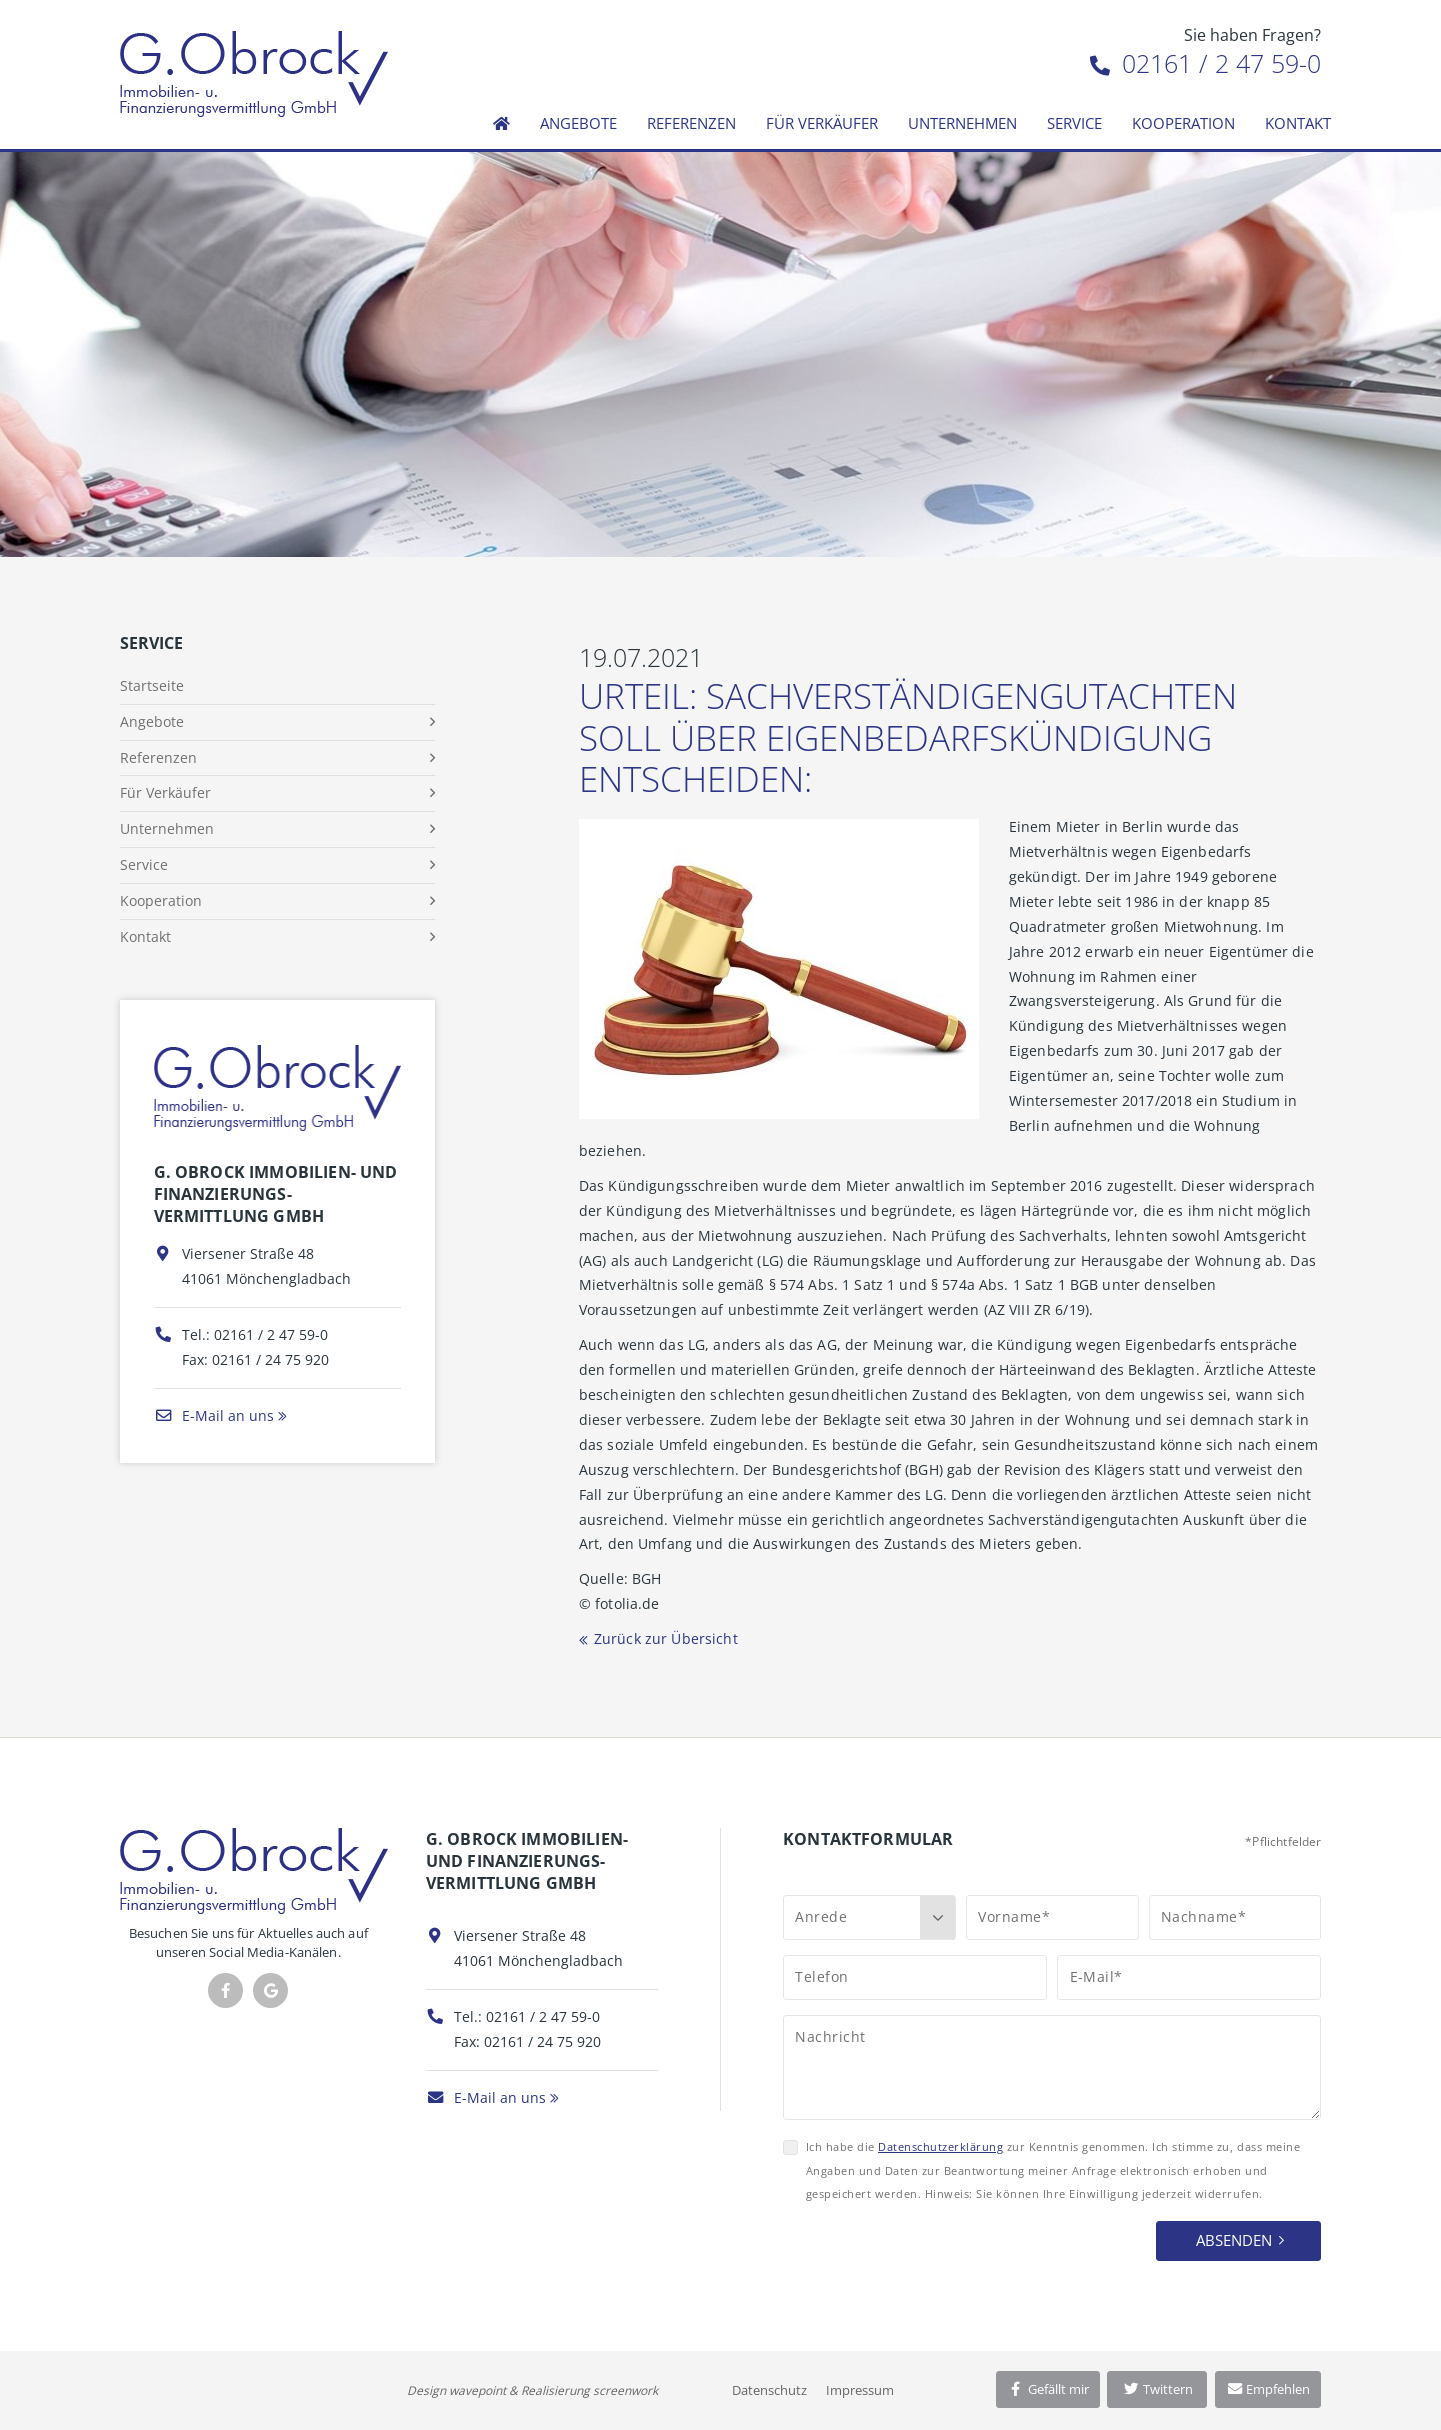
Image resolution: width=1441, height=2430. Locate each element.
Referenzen (691, 123)
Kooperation (1183, 123)
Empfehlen (1268, 2389)
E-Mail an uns (214, 1415)
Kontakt (1298, 123)
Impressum (860, 2390)
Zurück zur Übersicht (666, 1638)
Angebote (578, 123)
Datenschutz (769, 2390)
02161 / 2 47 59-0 (1205, 63)
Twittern (1157, 2389)
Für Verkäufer (822, 123)
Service (1074, 123)
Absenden (1234, 2240)
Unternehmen (962, 123)
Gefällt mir (1048, 2389)
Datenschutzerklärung (940, 2146)
